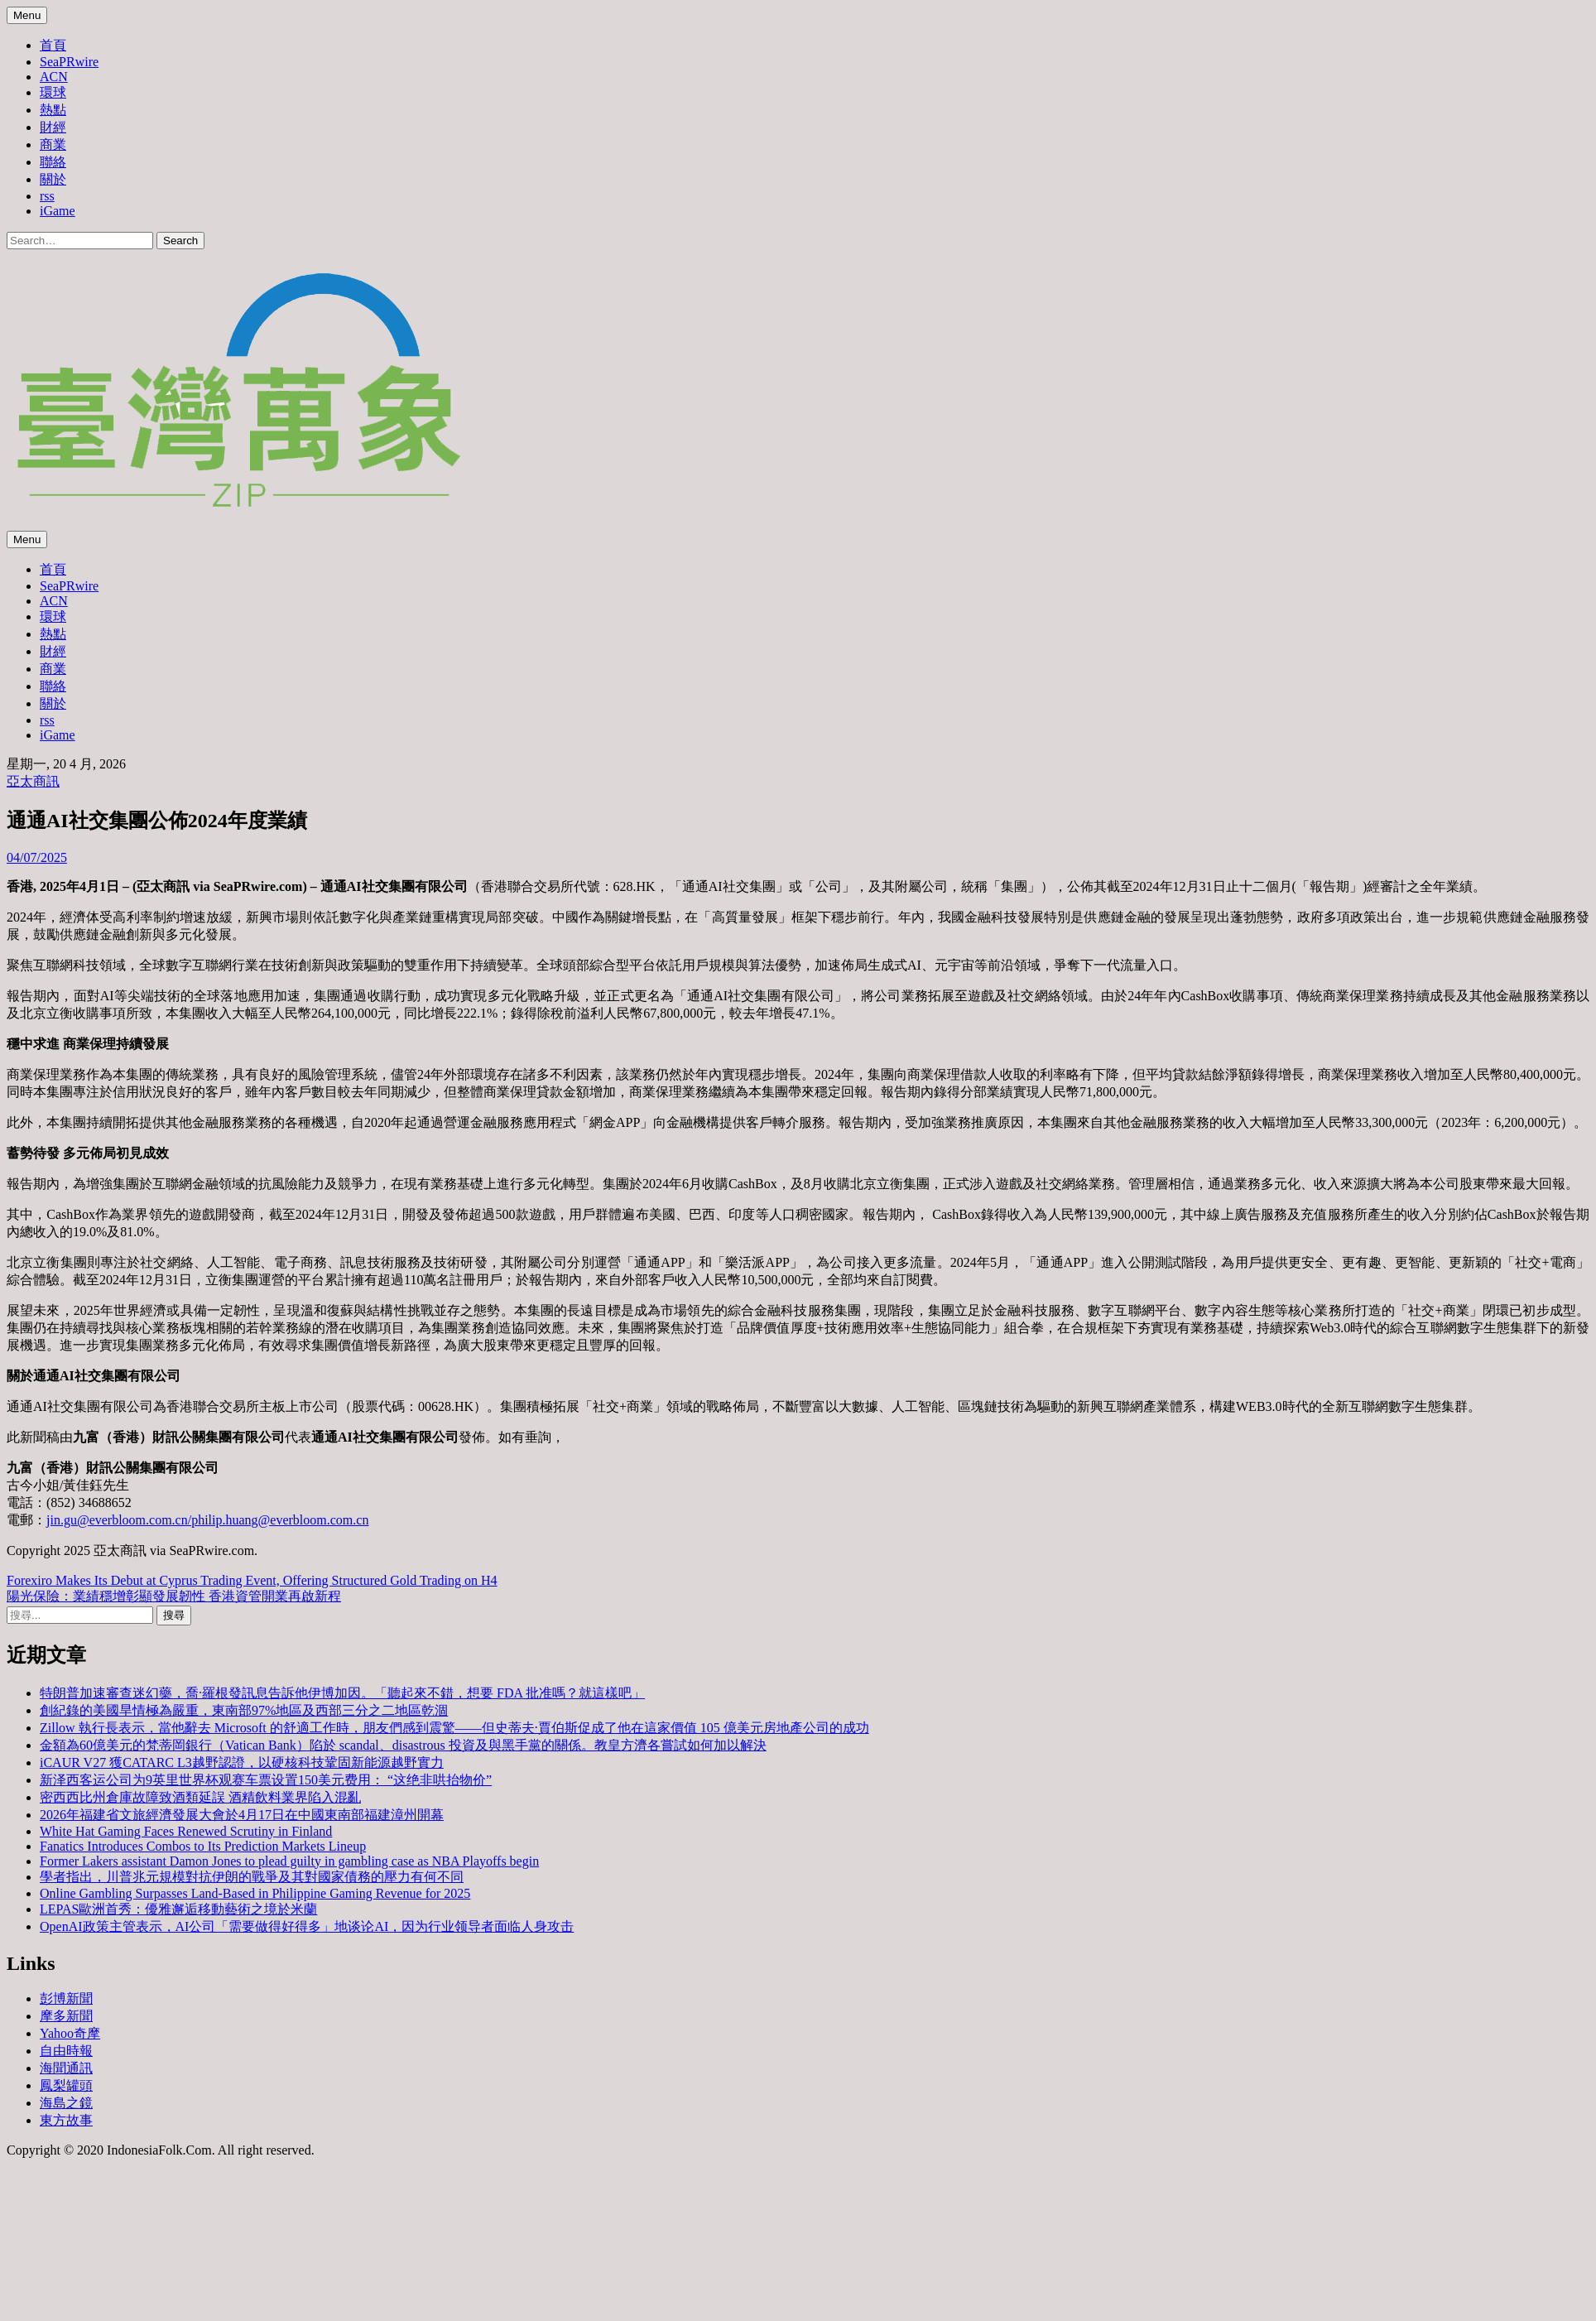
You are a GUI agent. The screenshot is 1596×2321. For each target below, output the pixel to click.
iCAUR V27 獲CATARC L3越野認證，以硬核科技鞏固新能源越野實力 (242, 1762)
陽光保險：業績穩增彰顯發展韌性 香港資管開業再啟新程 (174, 1596)
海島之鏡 (66, 2103)
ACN (54, 77)
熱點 (53, 110)
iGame (57, 211)
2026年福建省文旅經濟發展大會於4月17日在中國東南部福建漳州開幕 (242, 1815)
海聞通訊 (66, 2068)
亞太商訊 (33, 781)
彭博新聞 (66, 1998)
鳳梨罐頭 (66, 2085)
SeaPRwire (69, 62)
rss (47, 196)
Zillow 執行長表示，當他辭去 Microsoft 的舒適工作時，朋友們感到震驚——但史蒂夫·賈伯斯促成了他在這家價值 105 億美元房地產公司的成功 (454, 1728)
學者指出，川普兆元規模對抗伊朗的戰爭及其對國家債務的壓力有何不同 (252, 1877)
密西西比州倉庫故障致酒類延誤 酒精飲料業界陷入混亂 (200, 1797)
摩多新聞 (66, 2016)
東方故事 (66, 2120)
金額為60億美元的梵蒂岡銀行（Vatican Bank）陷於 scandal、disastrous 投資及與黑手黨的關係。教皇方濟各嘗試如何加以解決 (403, 1745)
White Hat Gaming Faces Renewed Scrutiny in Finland (186, 1831)
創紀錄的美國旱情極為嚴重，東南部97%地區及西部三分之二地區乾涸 (244, 1710)
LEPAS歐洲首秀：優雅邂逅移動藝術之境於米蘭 (178, 1909)
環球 (53, 92)
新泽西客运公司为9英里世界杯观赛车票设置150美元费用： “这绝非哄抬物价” (266, 1780)
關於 (53, 179)
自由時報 (66, 2051)
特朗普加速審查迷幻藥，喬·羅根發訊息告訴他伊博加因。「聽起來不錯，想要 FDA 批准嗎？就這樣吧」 (342, 1693)
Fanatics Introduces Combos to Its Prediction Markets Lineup (203, 1846)
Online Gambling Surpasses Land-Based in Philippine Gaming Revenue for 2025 (255, 1893)
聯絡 (53, 162)
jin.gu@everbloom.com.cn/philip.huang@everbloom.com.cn (207, 1520)
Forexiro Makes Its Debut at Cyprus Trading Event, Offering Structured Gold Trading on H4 (252, 1580)
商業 (53, 144)
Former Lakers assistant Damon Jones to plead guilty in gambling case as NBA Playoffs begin (289, 1861)
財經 (53, 127)
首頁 (53, 45)
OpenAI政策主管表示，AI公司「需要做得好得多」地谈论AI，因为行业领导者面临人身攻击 (307, 1926)
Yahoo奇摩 (70, 2033)
